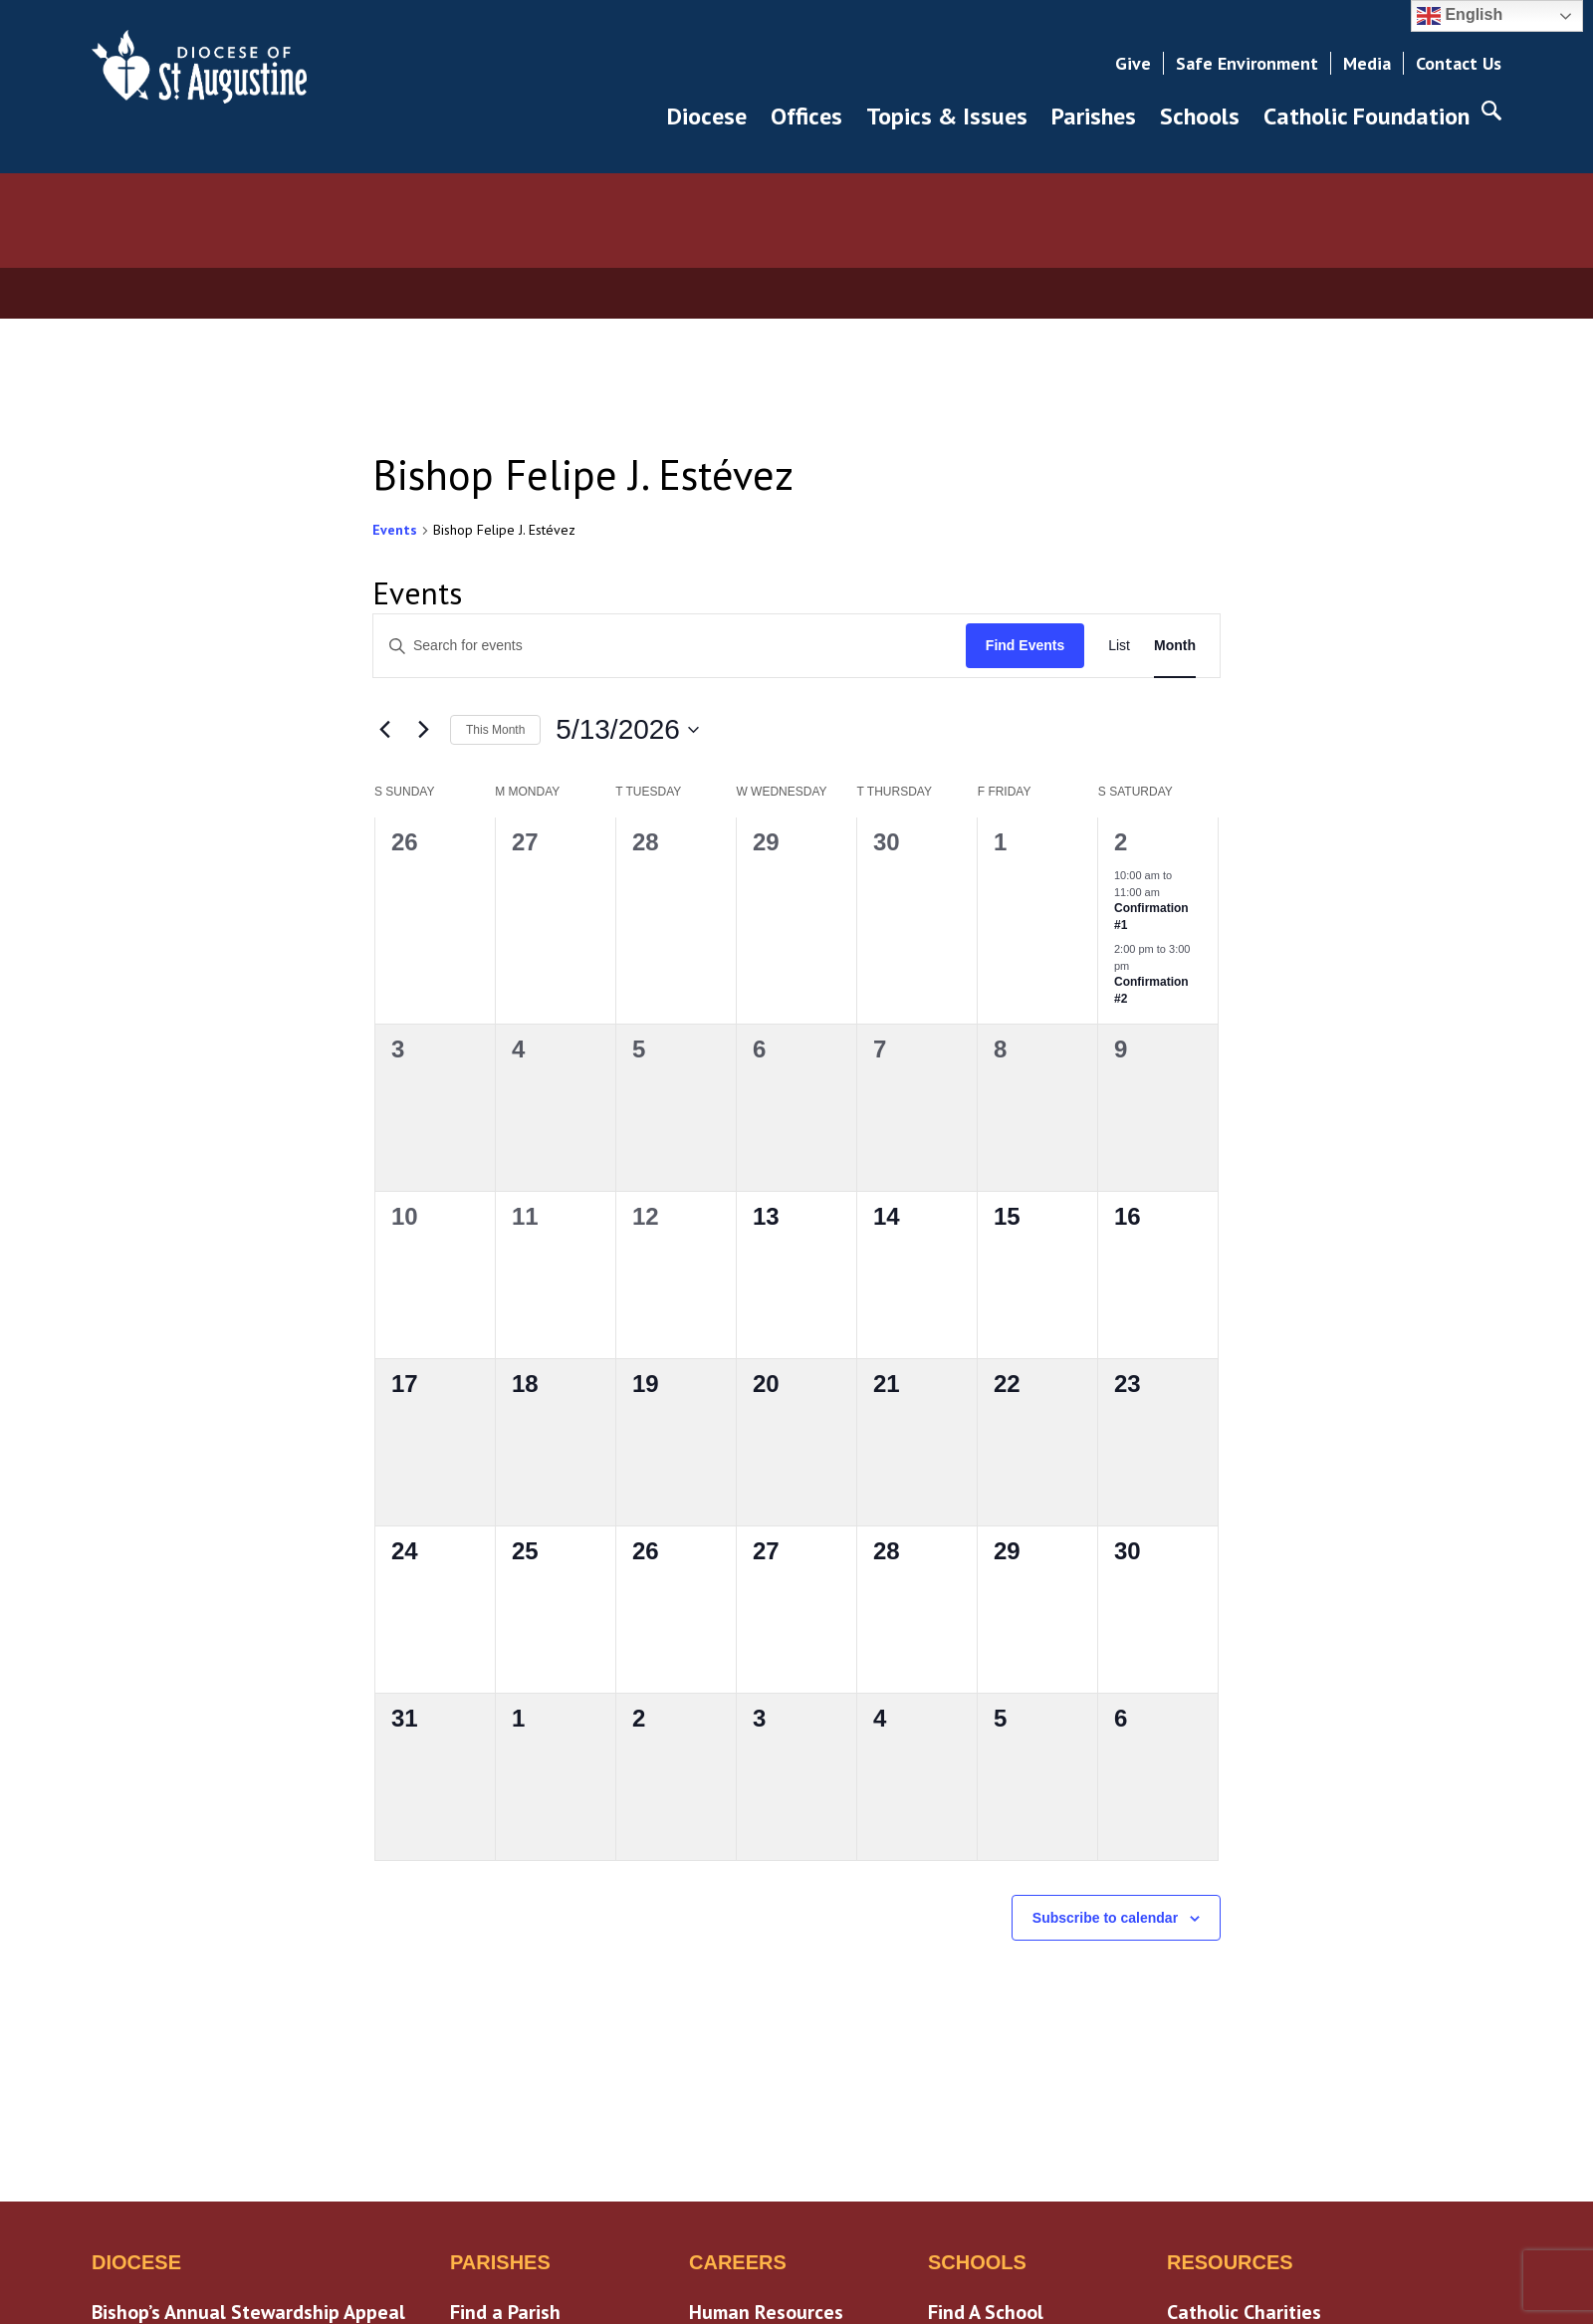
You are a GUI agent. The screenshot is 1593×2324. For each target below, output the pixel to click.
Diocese (707, 116)
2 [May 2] (1120, 841)
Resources (1230, 2262)
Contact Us (1458, 63)
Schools (1200, 116)
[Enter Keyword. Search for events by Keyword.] (669, 645)
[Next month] (423, 730)
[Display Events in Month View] (1175, 645)
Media (1367, 63)
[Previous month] (384, 730)
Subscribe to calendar (1105, 1918)
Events (394, 530)
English (1459, 16)
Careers (738, 2262)
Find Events (1025, 645)
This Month (495, 730)
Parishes (1093, 116)
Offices (806, 116)
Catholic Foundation (1366, 116)
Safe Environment (1247, 63)
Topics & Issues (946, 116)
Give (1133, 63)
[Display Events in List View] (1119, 645)
